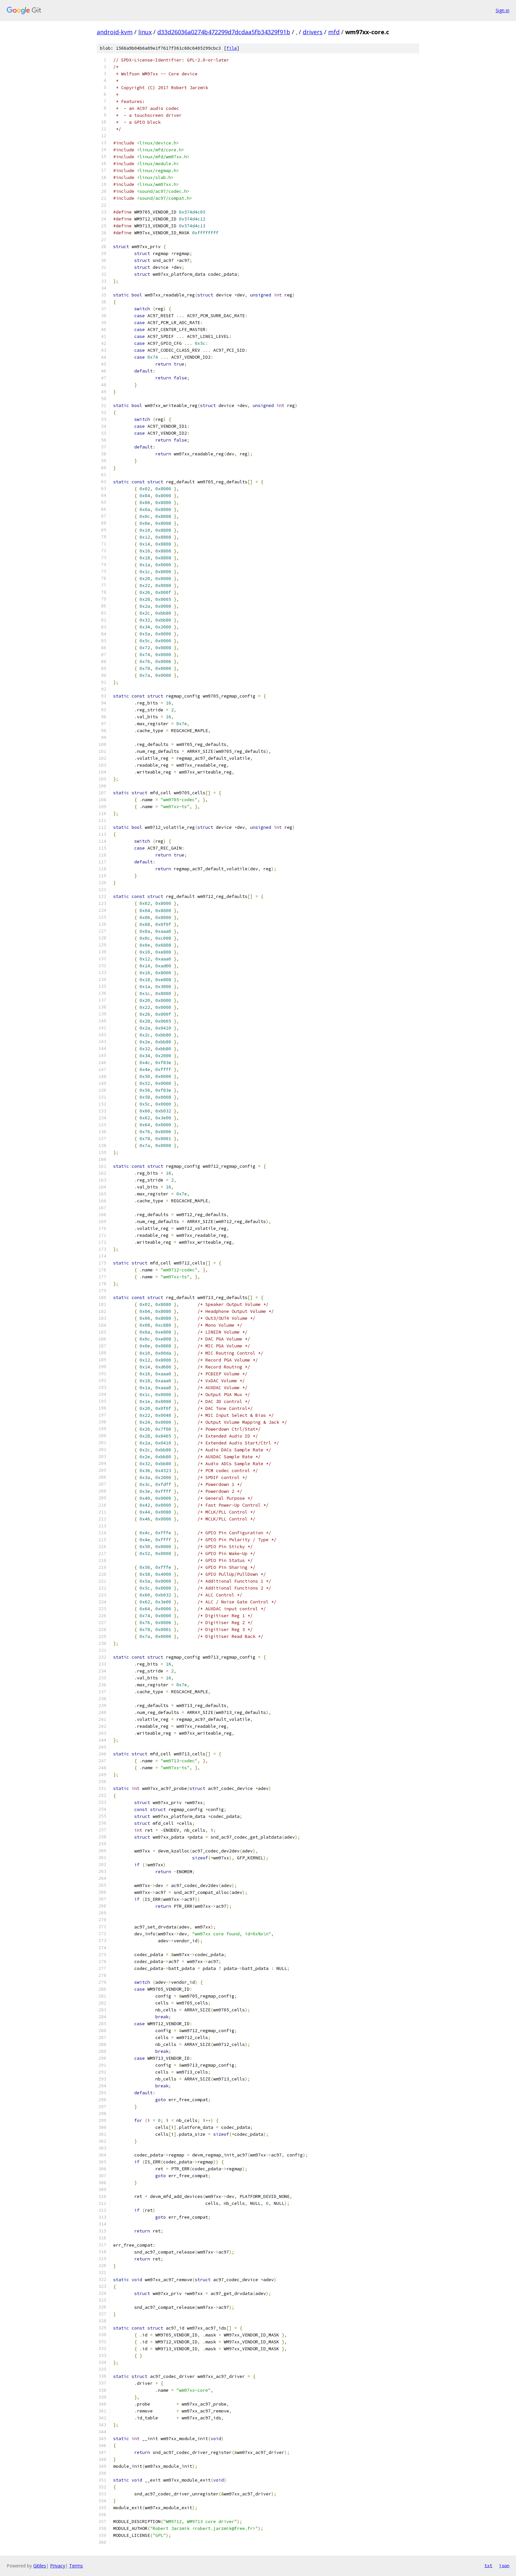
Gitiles (39, 2566)
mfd (334, 32)
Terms (76, 2566)
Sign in (502, 10)
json (504, 2565)
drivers (312, 32)
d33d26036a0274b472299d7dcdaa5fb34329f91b (223, 32)
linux (145, 32)
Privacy (57, 2566)
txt (488, 2565)
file (231, 48)
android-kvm (115, 32)
